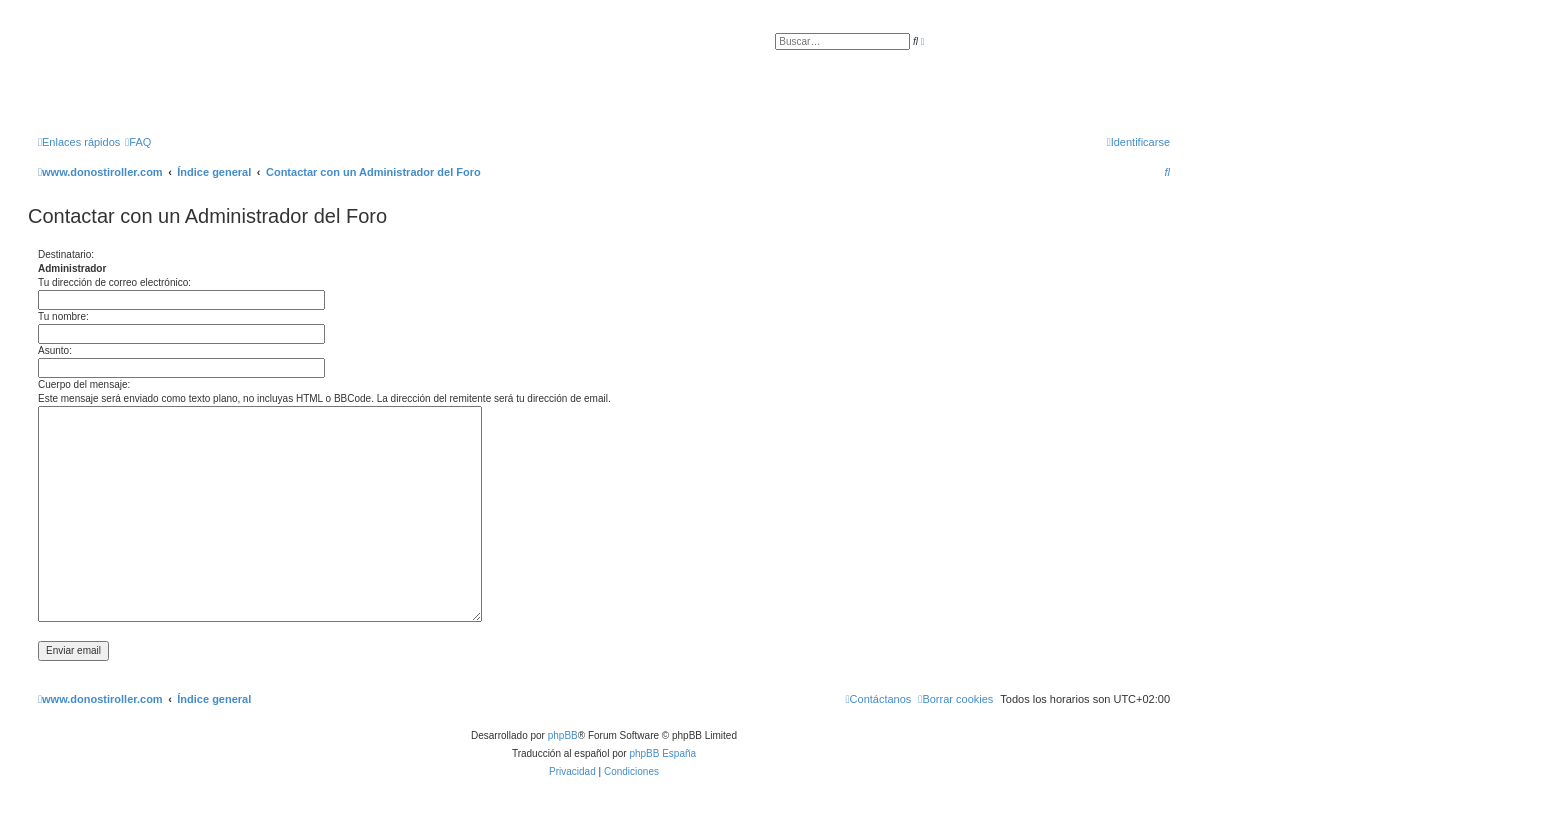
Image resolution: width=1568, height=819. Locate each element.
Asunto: (55, 350)
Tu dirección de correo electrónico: (114, 282)
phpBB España (662, 753)
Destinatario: (66, 254)
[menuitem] (138, 142)
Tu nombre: (63, 316)
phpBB (563, 735)
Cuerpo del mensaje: (84, 384)
